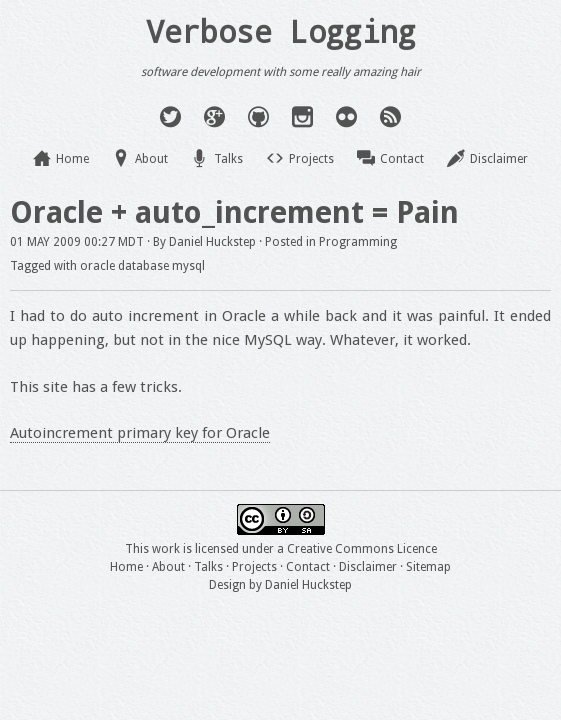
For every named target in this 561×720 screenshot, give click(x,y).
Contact (402, 159)
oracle (97, 266)
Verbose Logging (281, 31)
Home (72, 159)
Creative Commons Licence (362, 549)
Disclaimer (499, 159)
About (151, 159)
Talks (228, 159)
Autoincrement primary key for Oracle (140, 433)
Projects (311, 159)
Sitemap (428, 567)
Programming (358, 242)
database (143, 266)
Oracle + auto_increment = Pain (234, 212)
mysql (188, 266)
